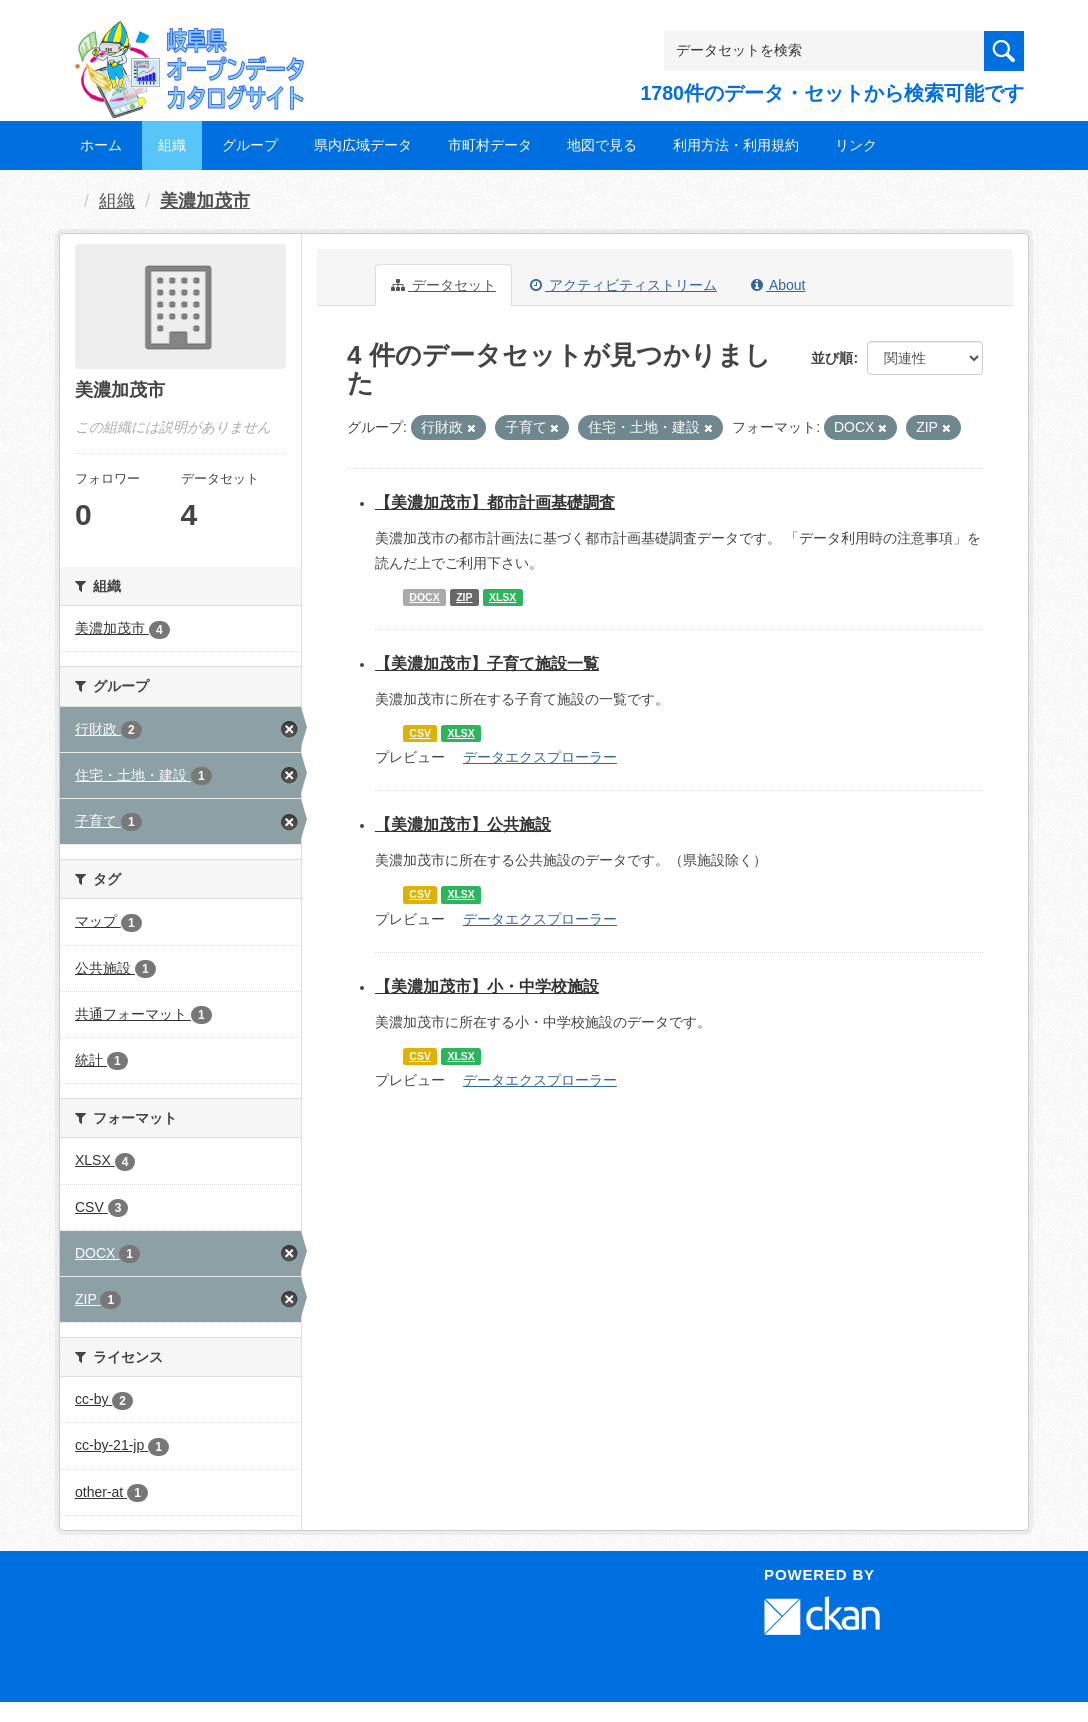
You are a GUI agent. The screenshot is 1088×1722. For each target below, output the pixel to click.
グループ (250, 145)
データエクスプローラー (540, 757)
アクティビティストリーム (623, 285)
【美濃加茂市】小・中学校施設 (487, 986)
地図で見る (602, 145)
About (778, 285)
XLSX (502, 597)
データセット (443, 285)
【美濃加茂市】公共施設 (463, 824)
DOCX (424, 597)
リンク (856, 145)
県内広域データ (363, 145)
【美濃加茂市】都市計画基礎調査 (495, 502)
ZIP (464, 597)
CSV (420, 733)
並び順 (832, 358)
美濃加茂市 (205, 201)
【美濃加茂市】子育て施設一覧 (487, 663)
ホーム (101, 145)
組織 (172, 145)
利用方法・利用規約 (736, 145)
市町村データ (490, 145)
